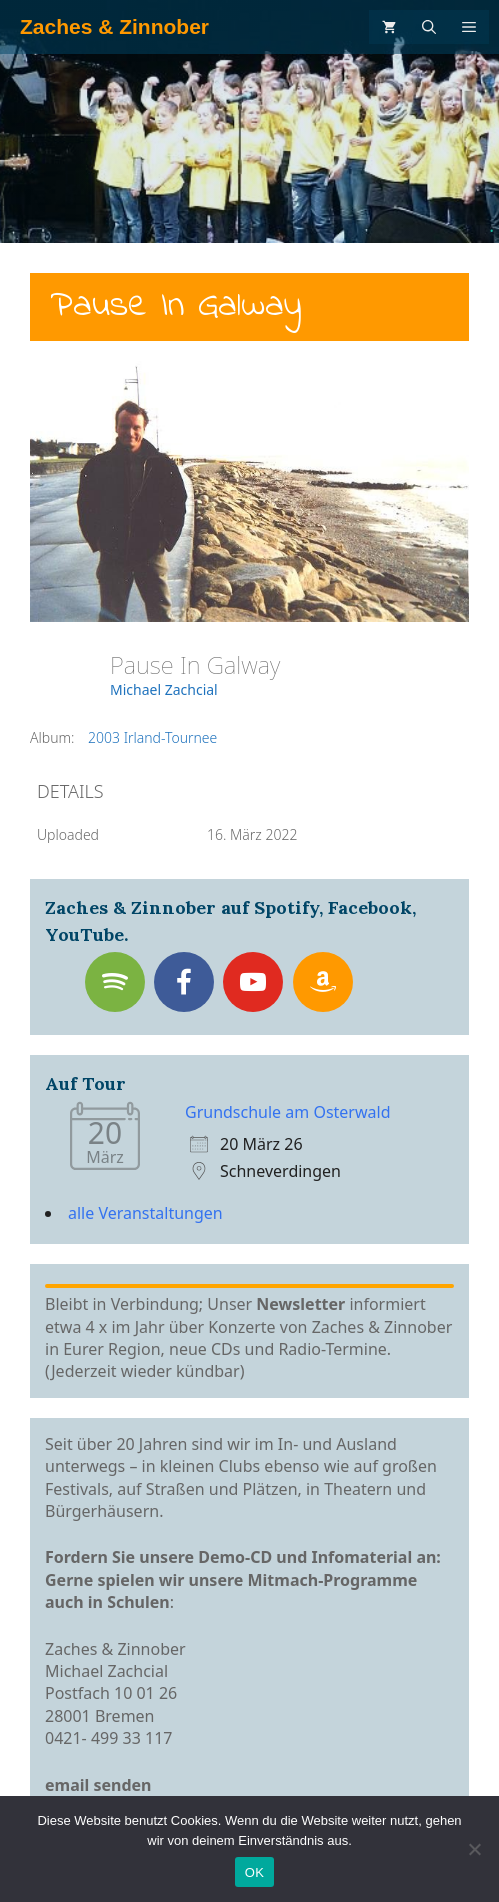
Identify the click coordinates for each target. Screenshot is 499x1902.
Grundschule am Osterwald (288, 1112)
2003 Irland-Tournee (152, 737)
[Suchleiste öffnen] (429, 27)
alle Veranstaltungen (145, 1213)
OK (254, 1872)
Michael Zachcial (164, 689)
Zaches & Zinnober (114, 26)
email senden (98, 1785)
